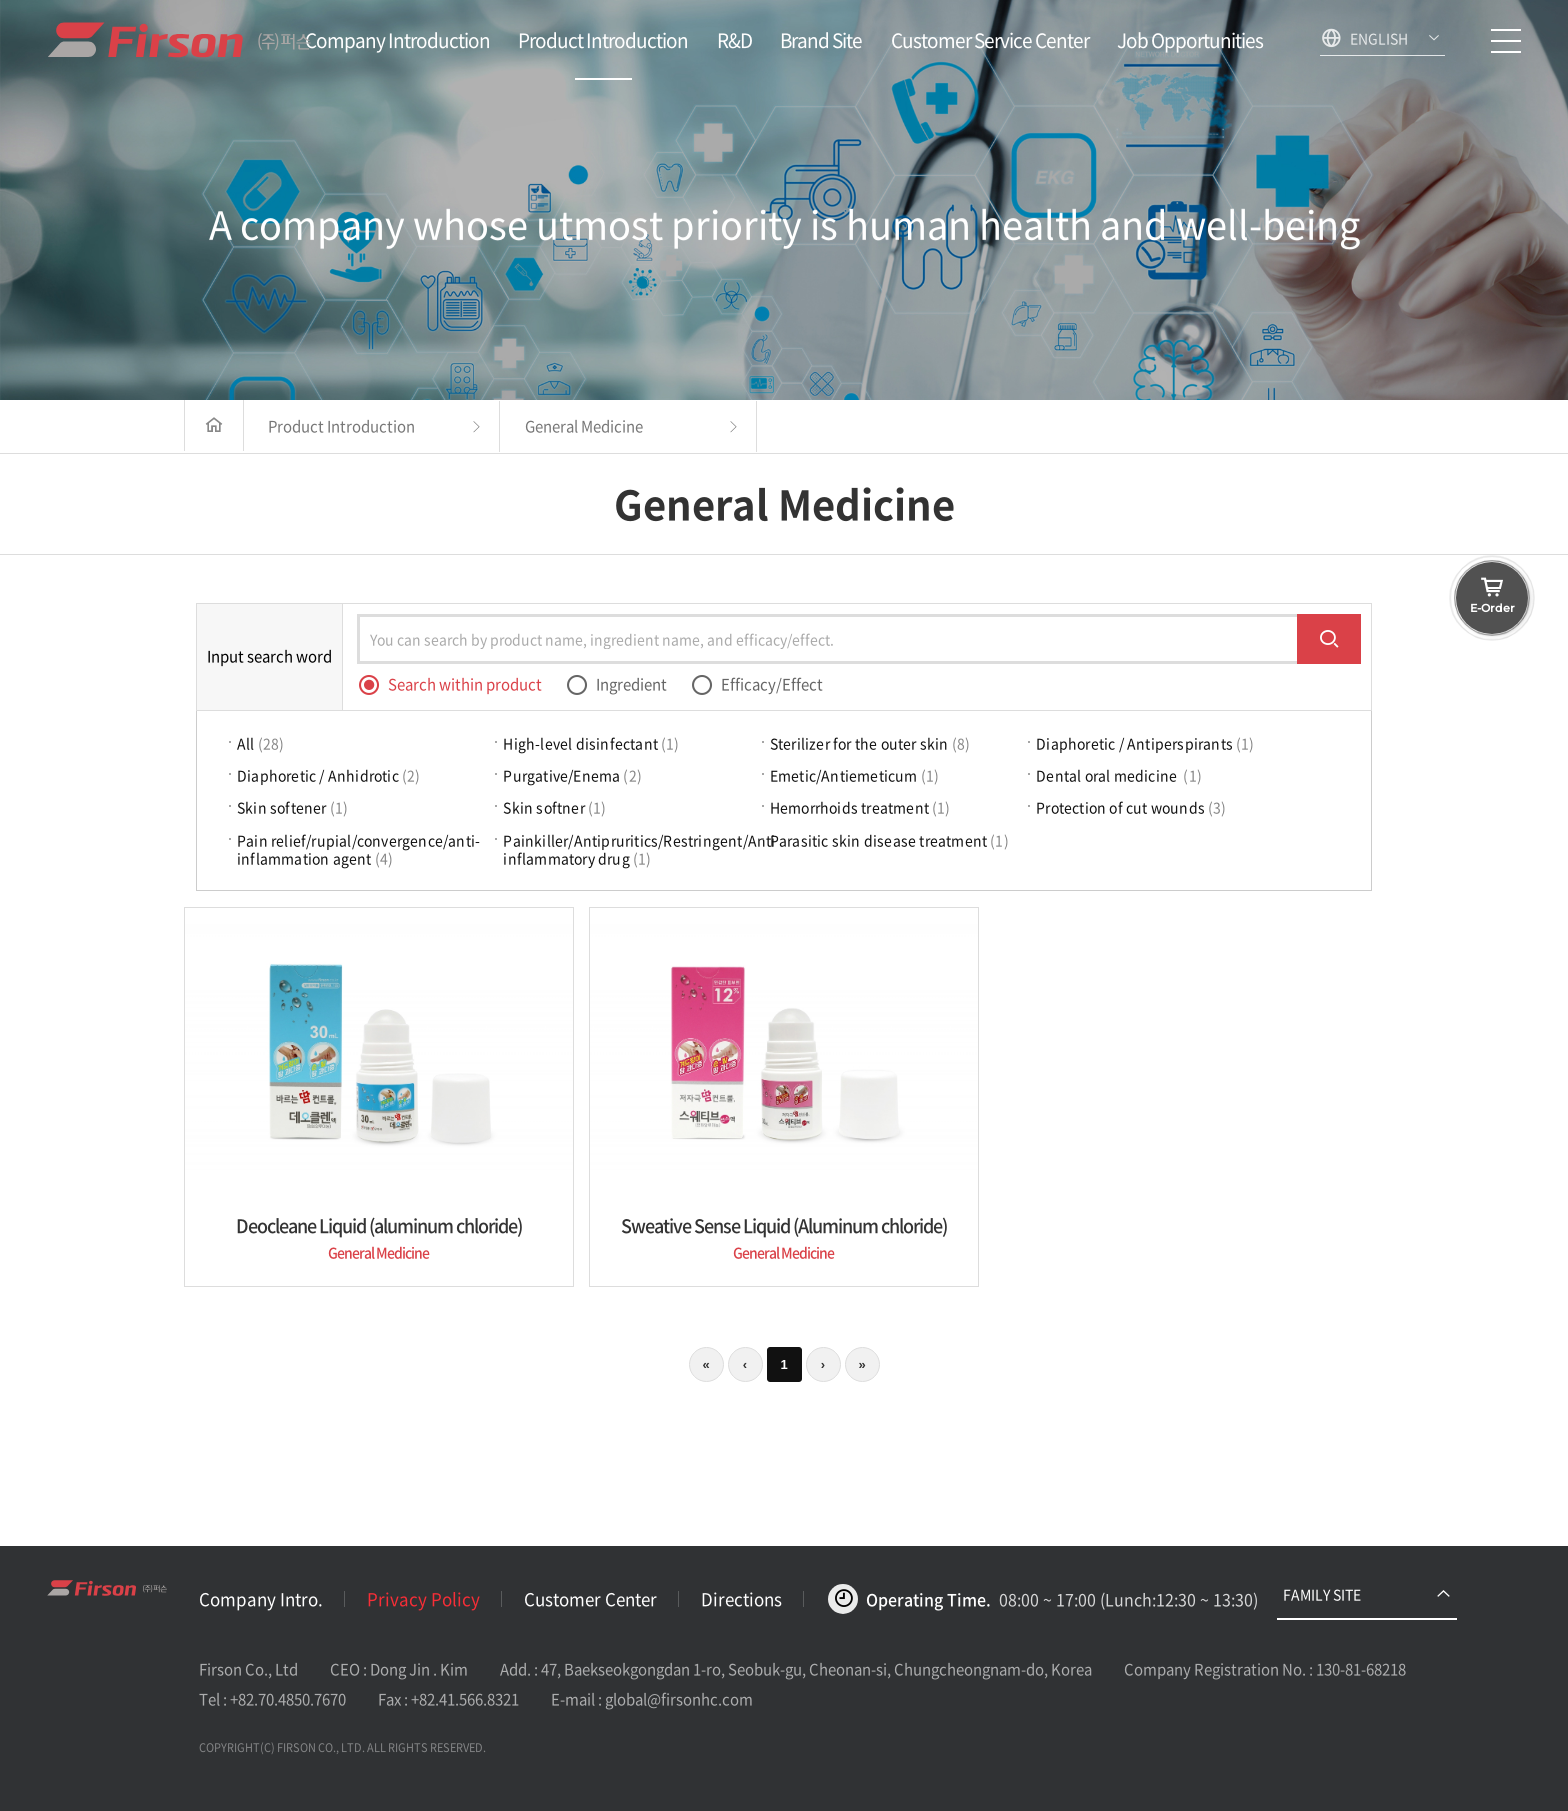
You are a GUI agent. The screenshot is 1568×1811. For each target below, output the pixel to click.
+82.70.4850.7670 (288, 1699)
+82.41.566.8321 (465, 1699)
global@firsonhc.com (679, 1699)
